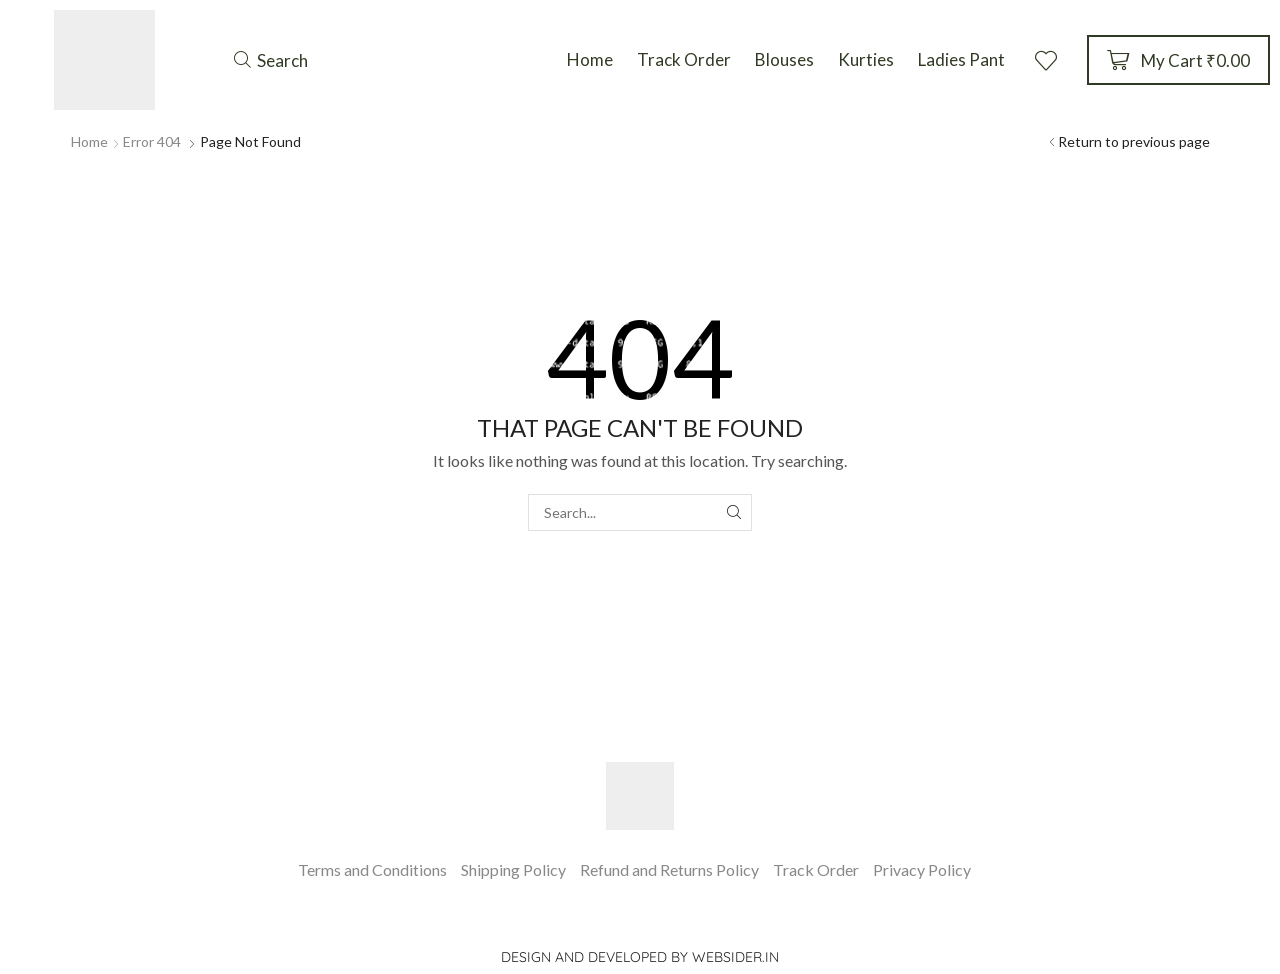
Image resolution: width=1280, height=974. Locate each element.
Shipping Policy (513, 869)
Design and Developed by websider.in (640, 957)
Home (89, 141)
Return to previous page (1134, 141)
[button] (271, 60)
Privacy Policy (922, 869)
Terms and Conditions (372, 869)
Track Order (816, 869)
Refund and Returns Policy (669, 869)
